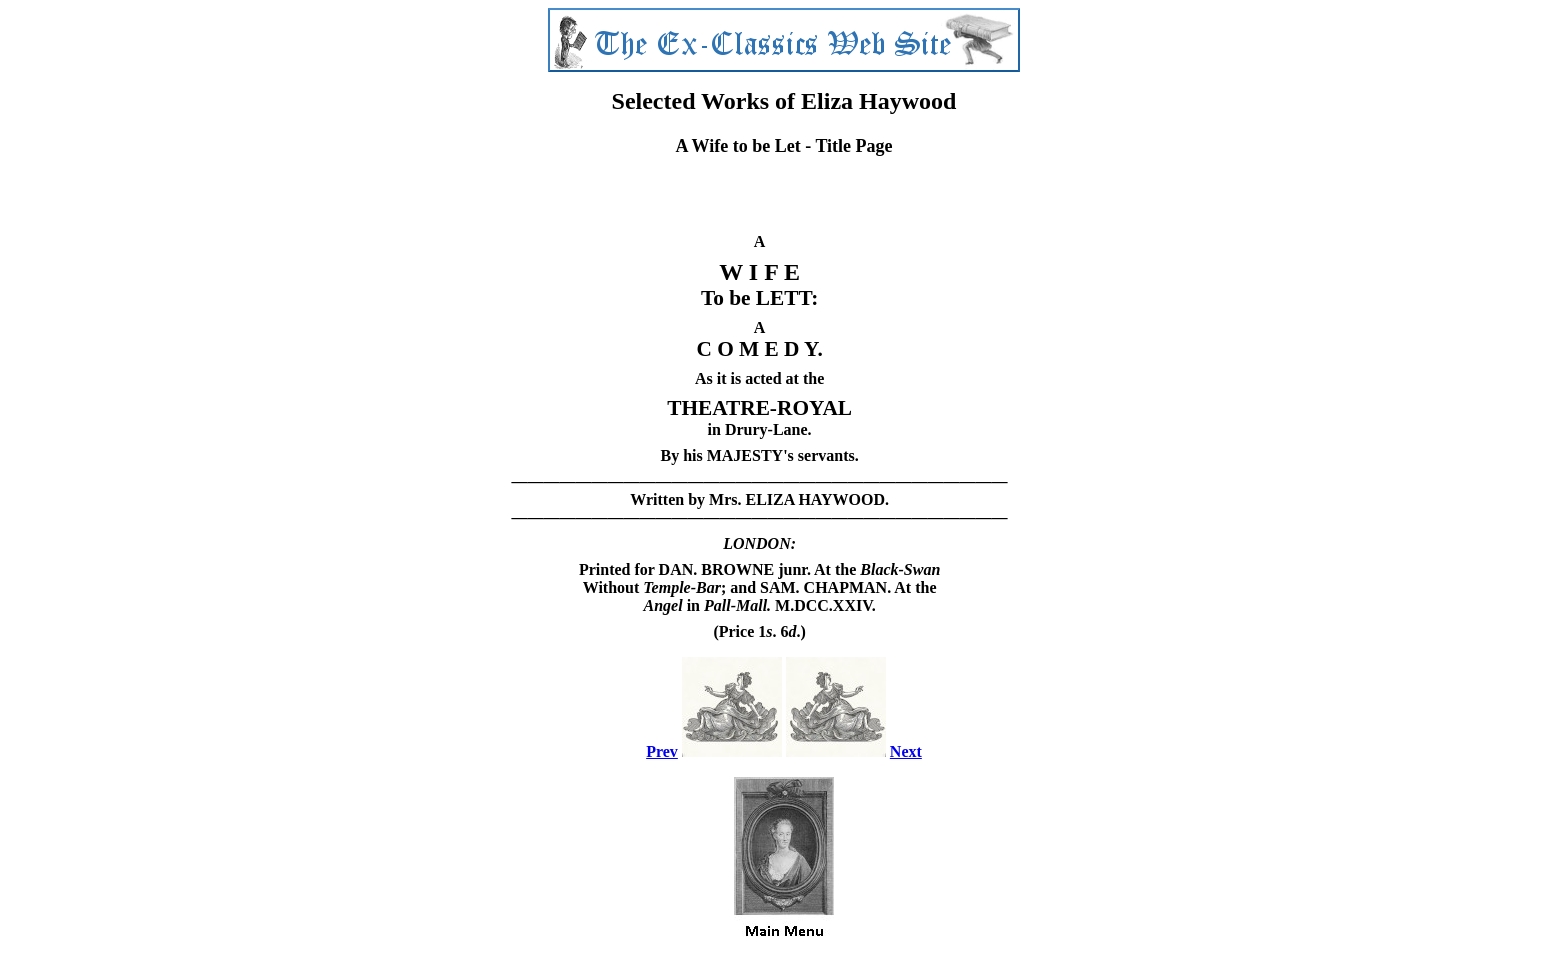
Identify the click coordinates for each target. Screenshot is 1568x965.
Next (906, 751)
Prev (662, 751)
